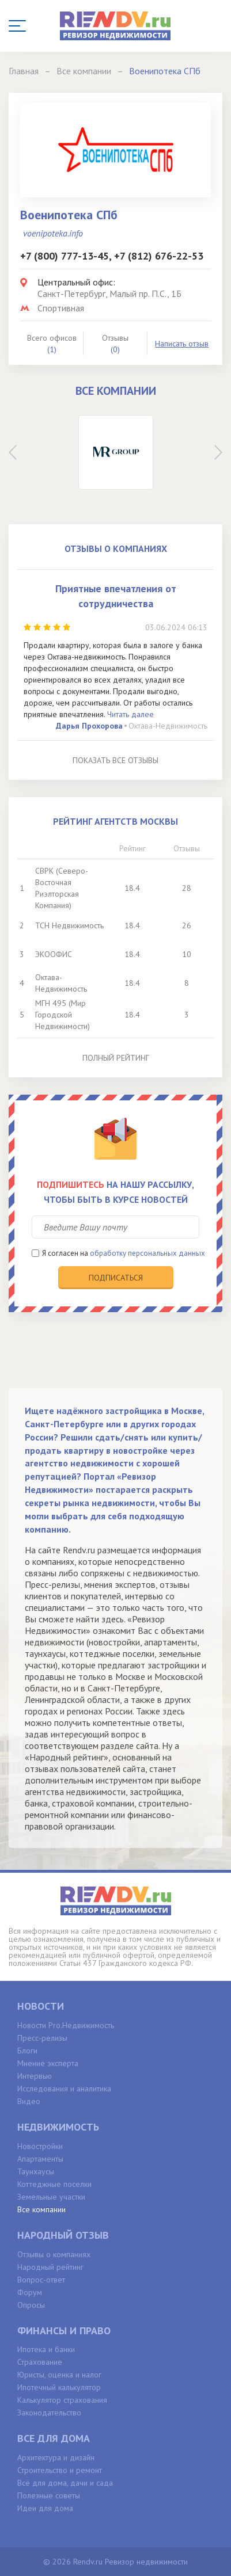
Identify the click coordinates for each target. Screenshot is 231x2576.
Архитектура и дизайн (55, 2457)
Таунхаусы (35, 2171)
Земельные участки (51, 2197)
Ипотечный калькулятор (59, 2387)
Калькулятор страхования (62, 2400)
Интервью (34, 2076)
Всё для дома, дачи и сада (65, 2483)
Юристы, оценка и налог (59, 2374)
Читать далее (130, 714)
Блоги (27, 2050)
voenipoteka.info (53, 233)
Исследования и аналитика (64, 2088)
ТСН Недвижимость (69, 925)
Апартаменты (40, 2159)
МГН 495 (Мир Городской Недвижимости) (62, 1014)
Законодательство (49, 2412)
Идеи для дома (45, 2508)
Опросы (31, 2305)
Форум (29, 2292)
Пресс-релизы (42, 2038)
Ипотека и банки (46, 2349)
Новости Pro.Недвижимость (65, 2025)
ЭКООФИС (53, 954)
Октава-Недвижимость (167, 726)
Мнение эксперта (47, 2063)
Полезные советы (48, 2495)
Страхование (39, 2362)
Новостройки (40, 2146)
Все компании (41, 2209)
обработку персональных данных (147, 1253)
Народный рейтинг (50, 2267)
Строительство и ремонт (59, 2470)
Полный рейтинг (115, 1058)
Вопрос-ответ (41, 2279)
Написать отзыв (182, 343)
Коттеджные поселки (54, 2184)
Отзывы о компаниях (53, 2254)
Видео (28, 2101)
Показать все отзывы (115, 760)
